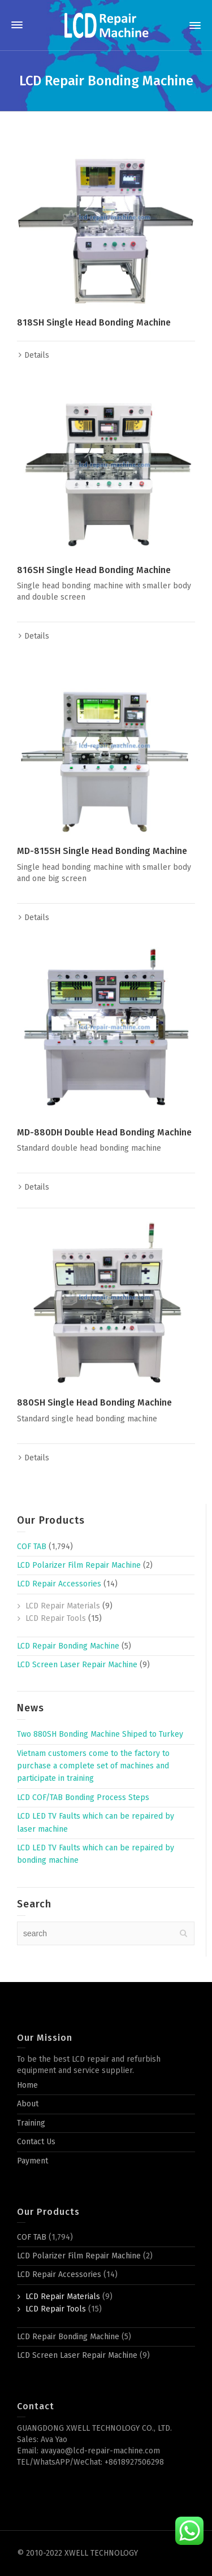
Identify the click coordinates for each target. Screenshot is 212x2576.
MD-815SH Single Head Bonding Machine (102, 850)
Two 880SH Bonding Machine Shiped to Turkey (100, 1734)
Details (36, 355)
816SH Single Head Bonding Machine (94, 570)
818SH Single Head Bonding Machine (94, 322)
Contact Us (36, 2141)
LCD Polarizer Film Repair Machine (79, 1565)
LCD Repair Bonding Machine (68, 1646)
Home (27, 2085)
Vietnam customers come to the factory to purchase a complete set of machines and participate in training (93, 1766)
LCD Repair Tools (55, 1618)
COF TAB (31, 1546)
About (27, 2104)
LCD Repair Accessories (59, 1584)
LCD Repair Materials (62, 1606)
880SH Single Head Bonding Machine (94, 1402)
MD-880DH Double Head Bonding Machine (104, 1132)
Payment (32, 2161)
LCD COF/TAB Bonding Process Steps (83, 1797)
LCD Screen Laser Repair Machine (77, 1664)
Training (31, 2123)
